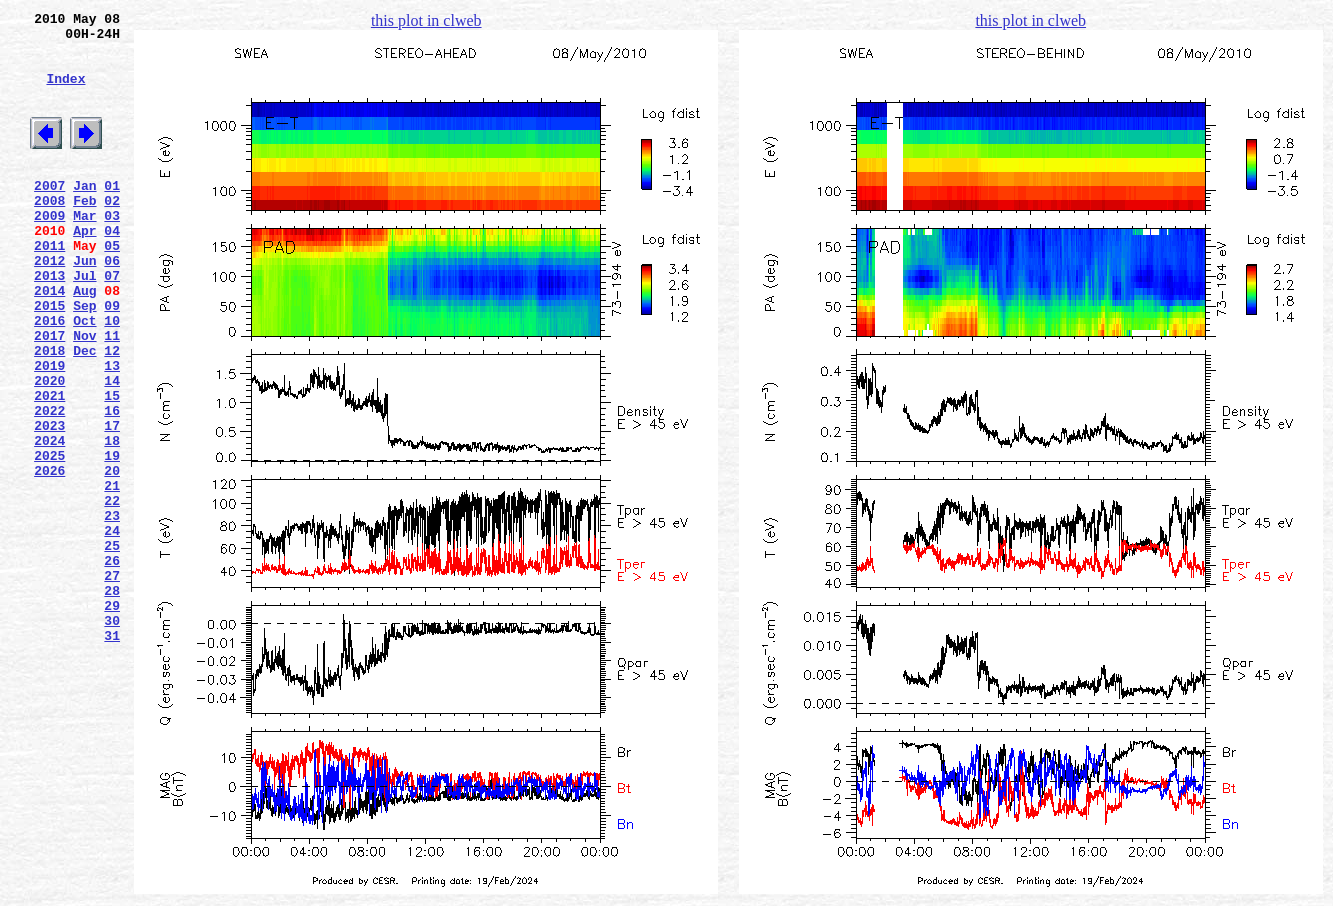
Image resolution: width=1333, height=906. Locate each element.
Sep (84, 359)
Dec (84, 413)
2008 (49, 233)
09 (112, 359)
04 (112, 269)
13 (112, 431)
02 (112, 233)
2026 (49, 557)
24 (112, 629)
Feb (84, 233)
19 (112, 539)
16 (112, 485)
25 (112, 647)
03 (112, 251)
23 (112, 611)
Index (65, 93)
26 (112, 665)
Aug (84, 341)
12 (112, 413)
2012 (49, 305)
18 (112, 521)
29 (112, 719)
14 (112, 449)
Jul (84, 323)
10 (112, 377)
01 (112, 215)
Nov (84, 395)
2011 (49, 287)
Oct (84, 377)
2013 (49, 323)
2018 (49, 413)
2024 (49, 521)
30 (112, 737)
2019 (49, 431)
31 (112, 755)
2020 (49, 449)
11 (112, 395)
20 (112, 557)
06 (112, 305)
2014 (49, 341)
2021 (49, 467)
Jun (84, 305)
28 (112, 701)
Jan (84, 215)
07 (112, 323)
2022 (49, 485)
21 (112, 575)
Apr (84, 269)
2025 (49, 539)
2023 (49, 503)
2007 (49, 215)
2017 (49, 395)
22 (112, 593)
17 (112, 503)
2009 (49, 251)
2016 (49, 377)
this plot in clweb (426, 20)
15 (112, 467)
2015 (49, 359)
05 (112, 287)
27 (112, 683)
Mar (84, 251)
